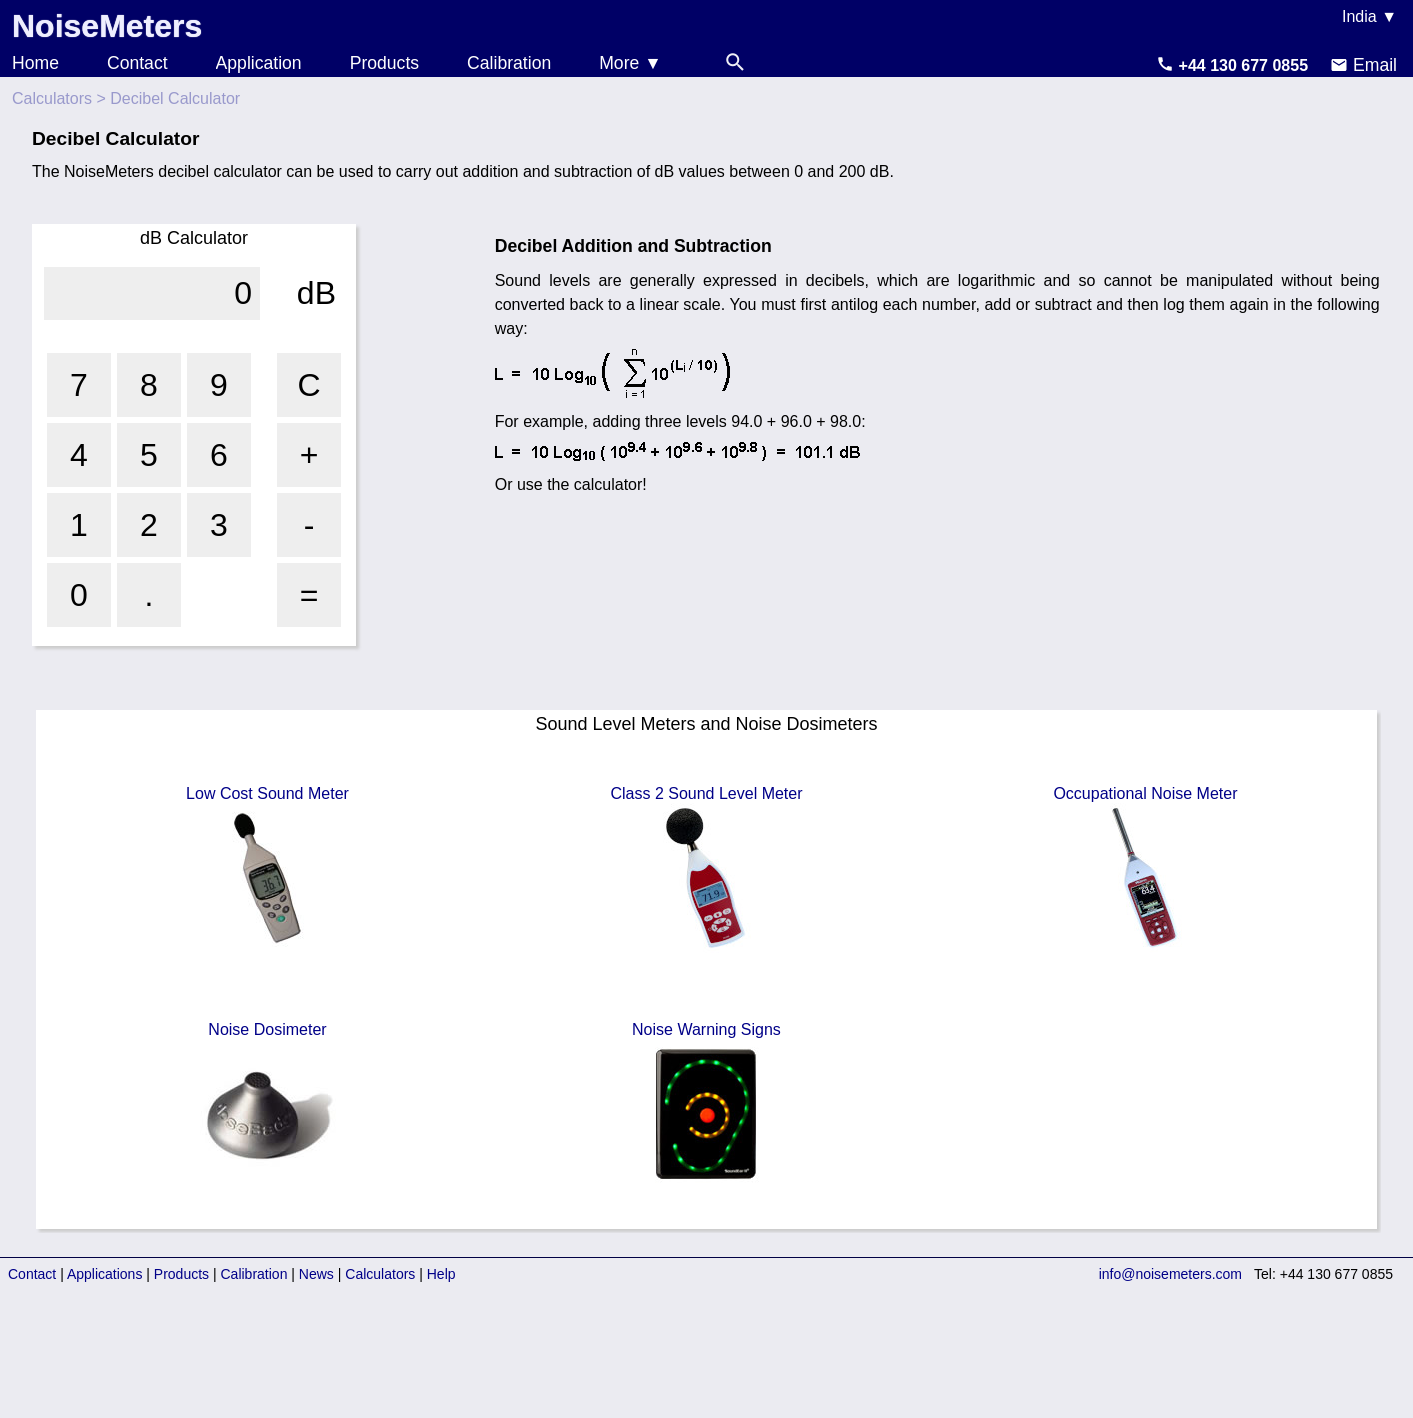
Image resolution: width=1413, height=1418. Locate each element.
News (316, 1274)
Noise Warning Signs (706, 1105)
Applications (105, 1274)
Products (384, 63)
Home (35, 63)
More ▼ (630, 63)
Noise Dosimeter (267, 1105)
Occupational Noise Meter (1145, 869)
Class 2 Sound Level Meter (706, 869)
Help (441, 1274)
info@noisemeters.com (1170, 1274)
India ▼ (1369, 16)
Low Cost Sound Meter (267, 869)
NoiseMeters (107, 26)
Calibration (509, 63)
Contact (137, 63)
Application (259, 63)
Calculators (52, 98)
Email (1363, 65)
